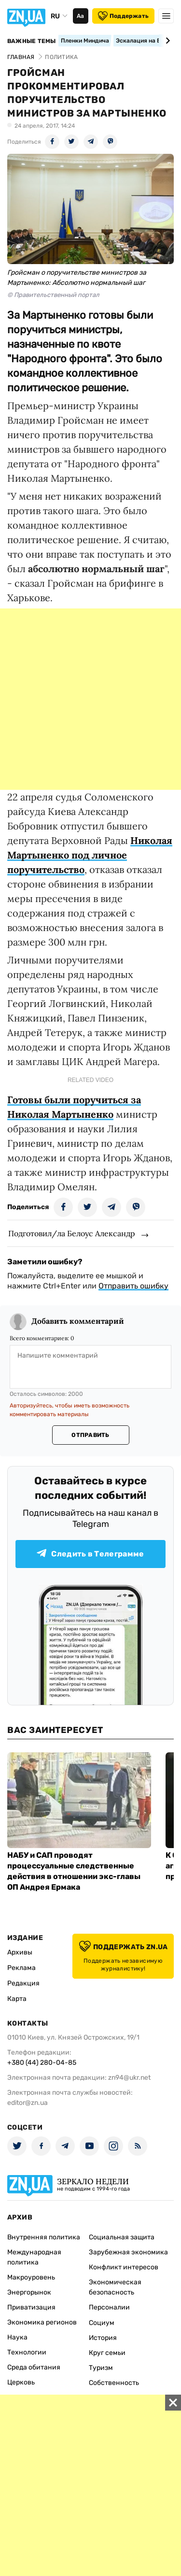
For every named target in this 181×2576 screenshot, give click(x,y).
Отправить (90, 1435)
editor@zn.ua (27, 2103)
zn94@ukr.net (129, 2077)
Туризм (101, 2368)
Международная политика (34, 2257)
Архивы (19, 1952)
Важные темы (31, 41)
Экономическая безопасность (115, 2287)
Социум (101, 2323)
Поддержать (123, 16)
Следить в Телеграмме (90, 1554)
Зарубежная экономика (128, 2252)
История (103, 2338)
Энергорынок (29, 2292)
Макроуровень (31, 2277)
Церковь (21, 2382)
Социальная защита (121, 2237)
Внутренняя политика (43, 2237)
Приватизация (31, 2307)
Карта (17, 1999)
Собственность (114, 2383)
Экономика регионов (42, 2322)
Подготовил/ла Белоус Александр (71, 1233)
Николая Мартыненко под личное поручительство (89, 854)
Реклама (21, 1968)
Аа (80, 16)
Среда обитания (33, 2367)
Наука (17, 2337)
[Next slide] (166, 40)
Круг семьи (107, 2353)
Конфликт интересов (123, 2267)
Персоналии (109, 2307)
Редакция (23, 1983)
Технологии (26, 2352)
